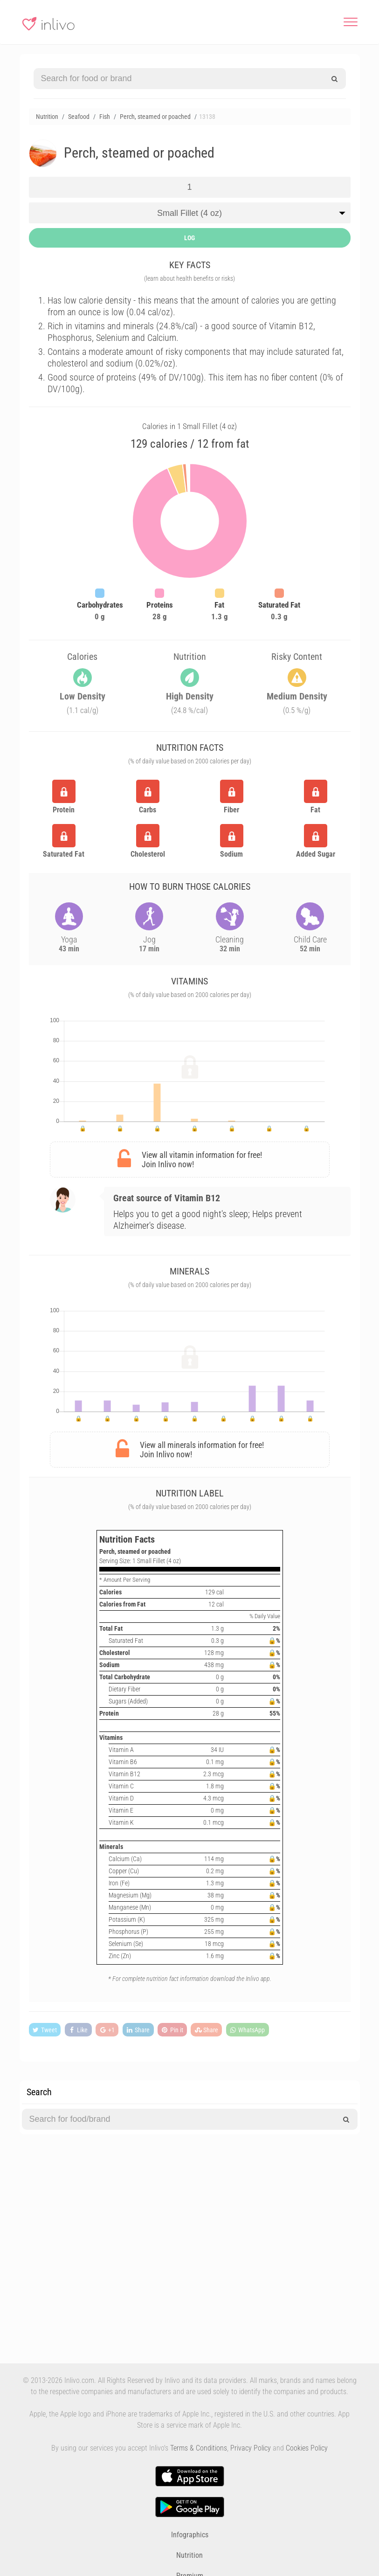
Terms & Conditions (198, 2448)
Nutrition (189, 2555)
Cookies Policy (307, 2448)
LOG (189, 238)
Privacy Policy (250, 2448)
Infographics (189, 2534)
